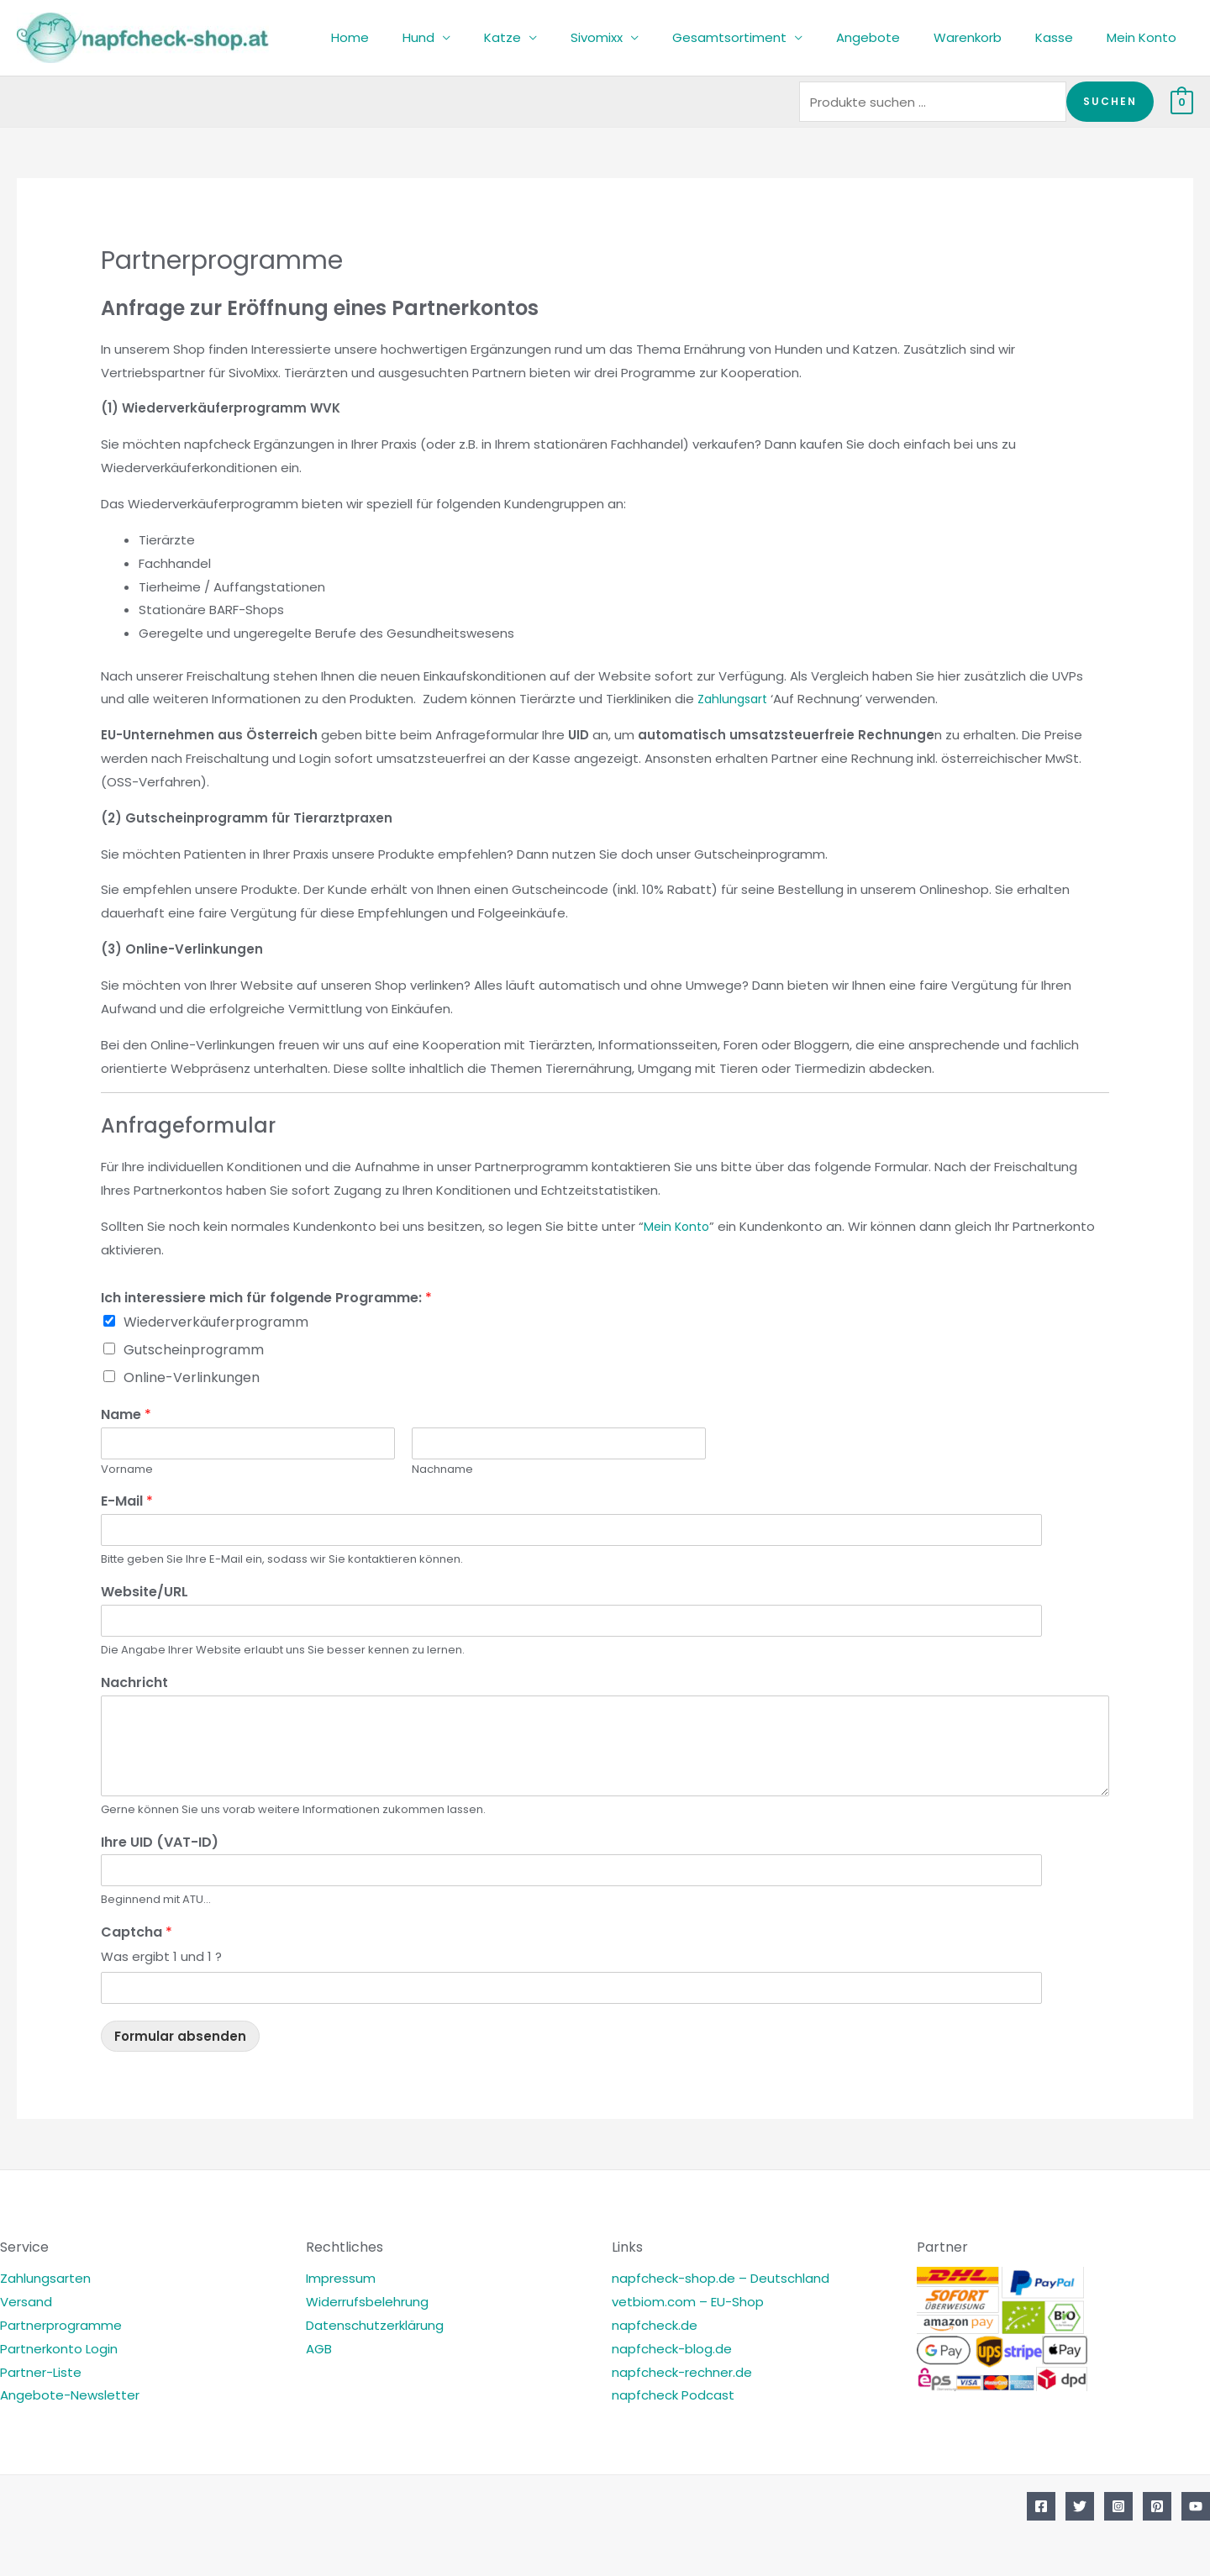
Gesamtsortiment (767, 37)
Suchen (1110, 101)
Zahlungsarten (45, 2278)
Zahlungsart (734, 698)
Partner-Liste (41, 2372)
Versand (26, 2302)
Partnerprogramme (61, 2325)
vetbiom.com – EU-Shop (688, 2302)
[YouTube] (1195, 2506)
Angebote (897, 37)
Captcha (136, 1933)
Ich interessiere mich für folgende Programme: (266, 1298)
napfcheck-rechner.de (682, 2372)
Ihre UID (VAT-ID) (159, 1843)
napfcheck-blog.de (672, 2349)
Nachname (442, 1470)
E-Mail (127, 1502)
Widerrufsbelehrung (367, 2302)
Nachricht (134, 1683)
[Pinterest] (1157, 2506)
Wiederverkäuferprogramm (216, 1322)
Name (126, 1415)
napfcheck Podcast (673, 2395)
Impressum (341, 2278)
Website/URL (144, 1592)
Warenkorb (989, 37)
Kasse (1067, 37)
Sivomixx (643, 37)
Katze (557, 37)
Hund (481, 37)
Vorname (127, 1470)
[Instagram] (1118, 2506)
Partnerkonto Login (59, 2349)
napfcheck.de (654, 2325)
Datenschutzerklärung (375, 2325)
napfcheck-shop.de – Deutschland (720, 2278)
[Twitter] (1079, 2506)
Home (421, 37)
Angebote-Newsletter (69, 2395)
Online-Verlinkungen (192, 1377)
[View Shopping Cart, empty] (1182, 101)
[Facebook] (1041, 2506)
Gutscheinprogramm (194, 1349)
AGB (319, 2349)
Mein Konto (1146, 37)
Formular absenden (180, 2036)
